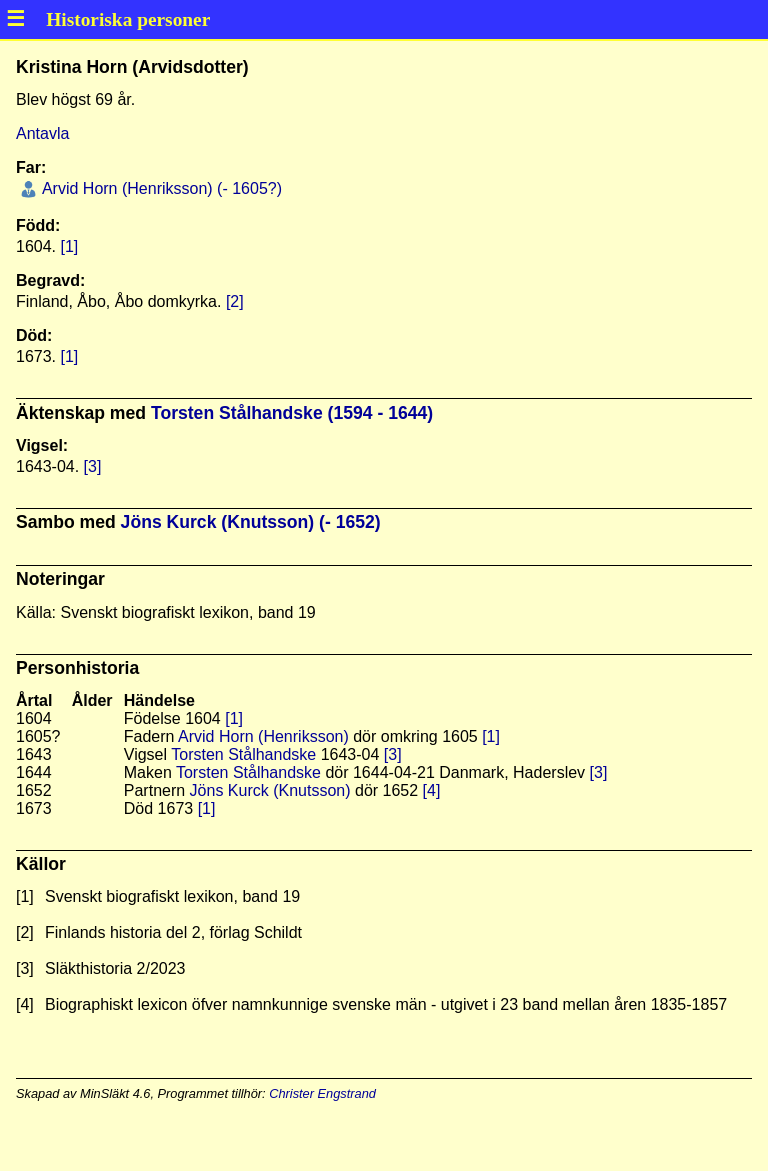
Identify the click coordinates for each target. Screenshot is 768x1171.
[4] (432, 790)
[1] (69, 246)
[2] (235, 301)
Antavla (42, 133)
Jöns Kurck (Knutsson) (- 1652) (251, 522)
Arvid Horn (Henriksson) (263, 736)
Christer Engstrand (322, 1093)
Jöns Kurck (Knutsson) (270, 790)
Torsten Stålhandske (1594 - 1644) (292, 413)
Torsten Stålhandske (243, 754)
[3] (93, 466)
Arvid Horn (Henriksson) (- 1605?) (160, 188)
